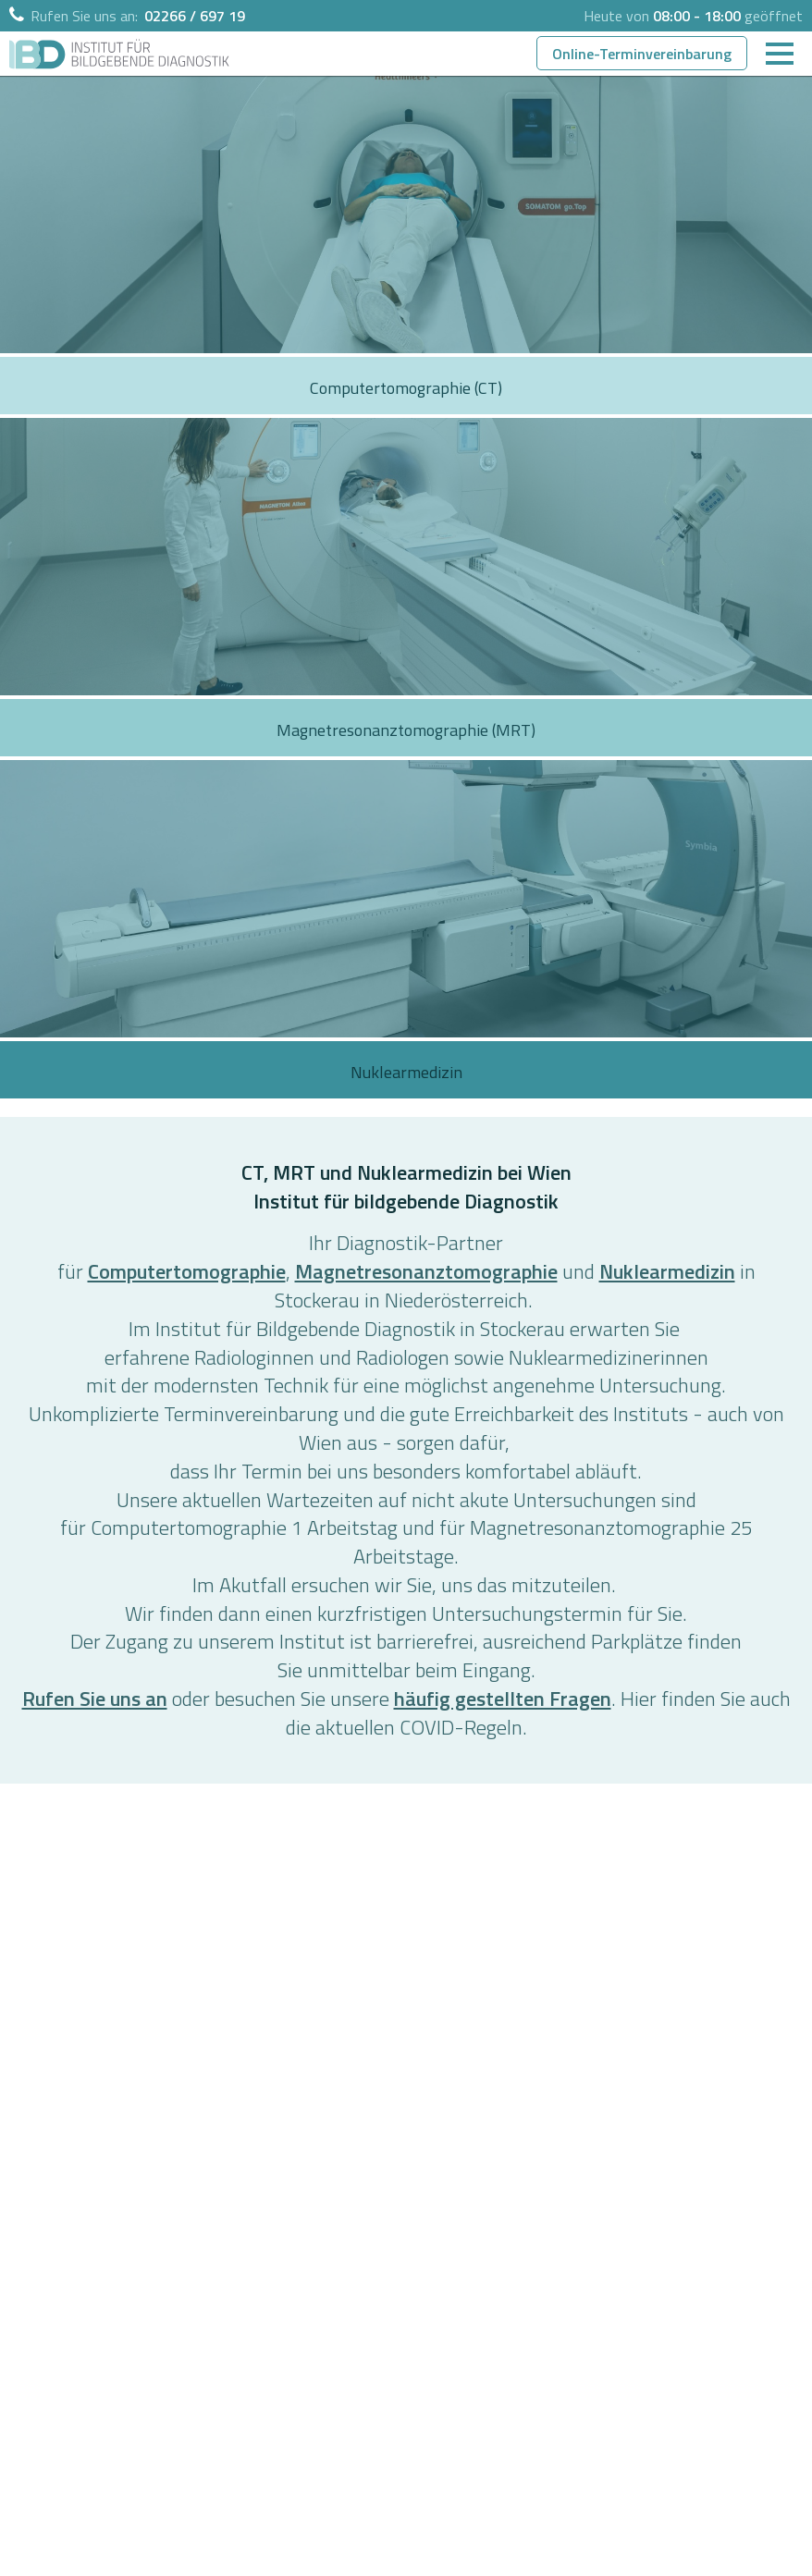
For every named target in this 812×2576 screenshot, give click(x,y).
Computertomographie (187, 1271)
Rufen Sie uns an (94, 1698)
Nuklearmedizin (667, 1271)
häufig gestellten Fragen (502, 1698)
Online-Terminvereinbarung (642, 54)
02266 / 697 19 (194, 16)
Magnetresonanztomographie (426, 1271)
